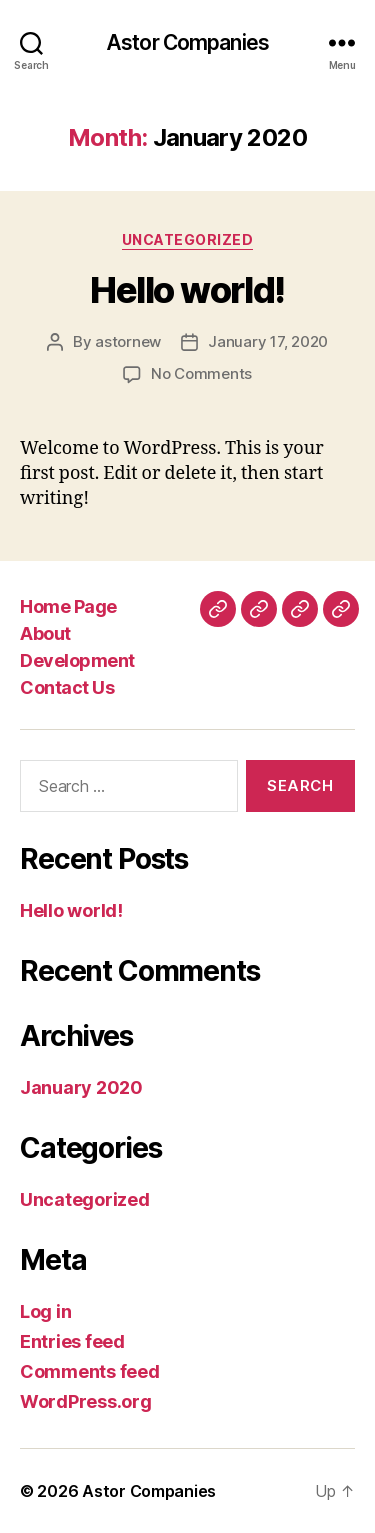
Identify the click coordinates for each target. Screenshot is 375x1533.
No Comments (201, 373)
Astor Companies (187, 42)
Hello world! (187, 290)
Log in (45, 1311)
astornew (128, 341)
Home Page (68, 606)
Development (77, 660)
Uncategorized (188, 239)
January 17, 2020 (268, 341)
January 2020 (81, 1087)
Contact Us (67, 687)
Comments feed (90, 1371)
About (45, 633)
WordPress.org (86, 1401)
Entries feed (72, 1341)
